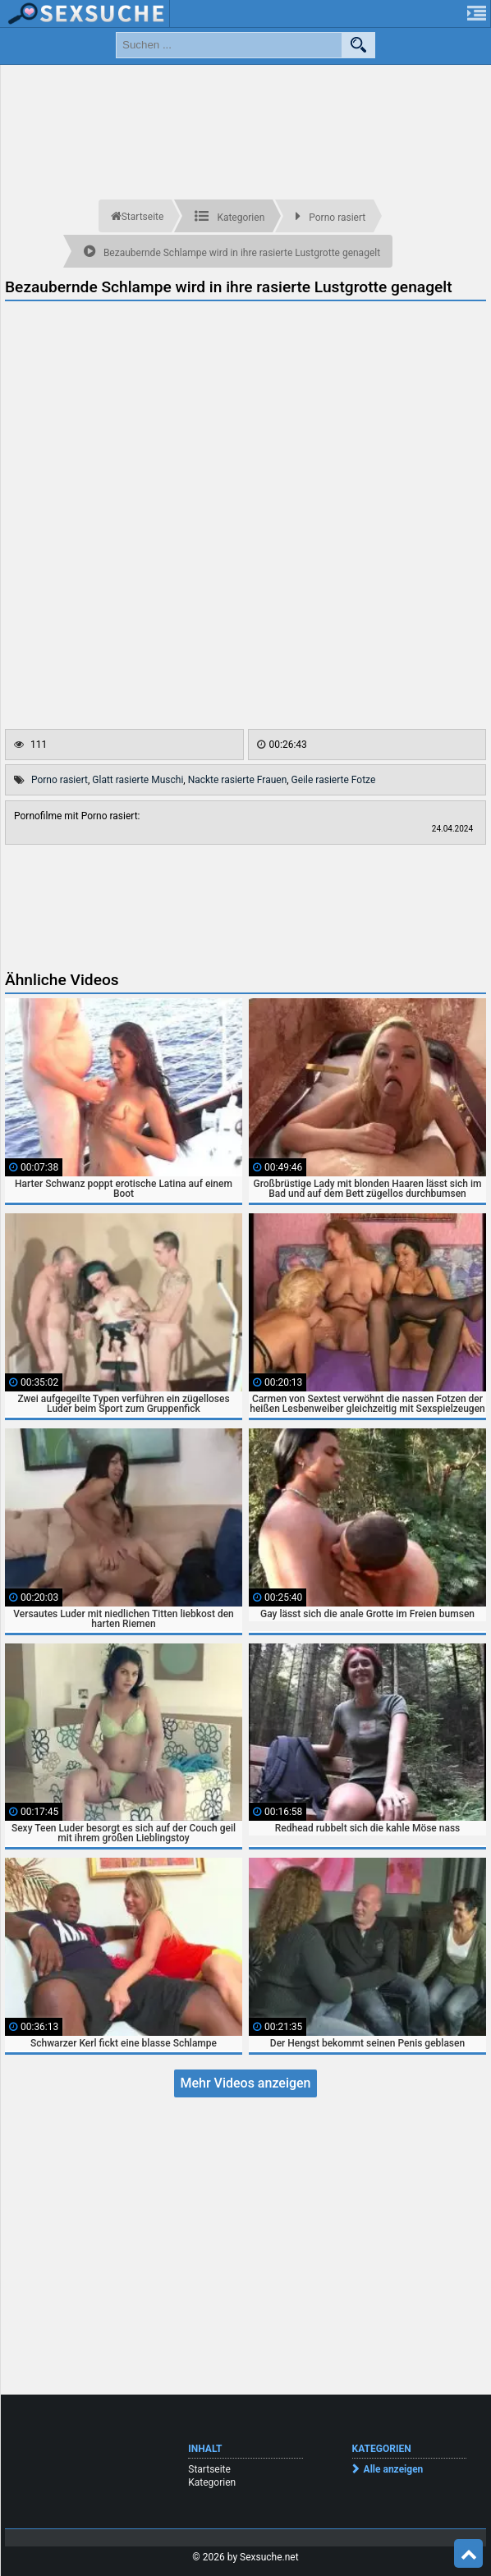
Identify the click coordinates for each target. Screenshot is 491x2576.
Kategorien (212, 2482)
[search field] (229, 45)
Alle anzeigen (394, 2469)
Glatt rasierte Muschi (137, 780)
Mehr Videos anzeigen (245, 2083)
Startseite (209, 2469)
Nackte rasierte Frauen (237, 780)
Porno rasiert (59, 780)
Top (469, 2554)
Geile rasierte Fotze (333, 780)
